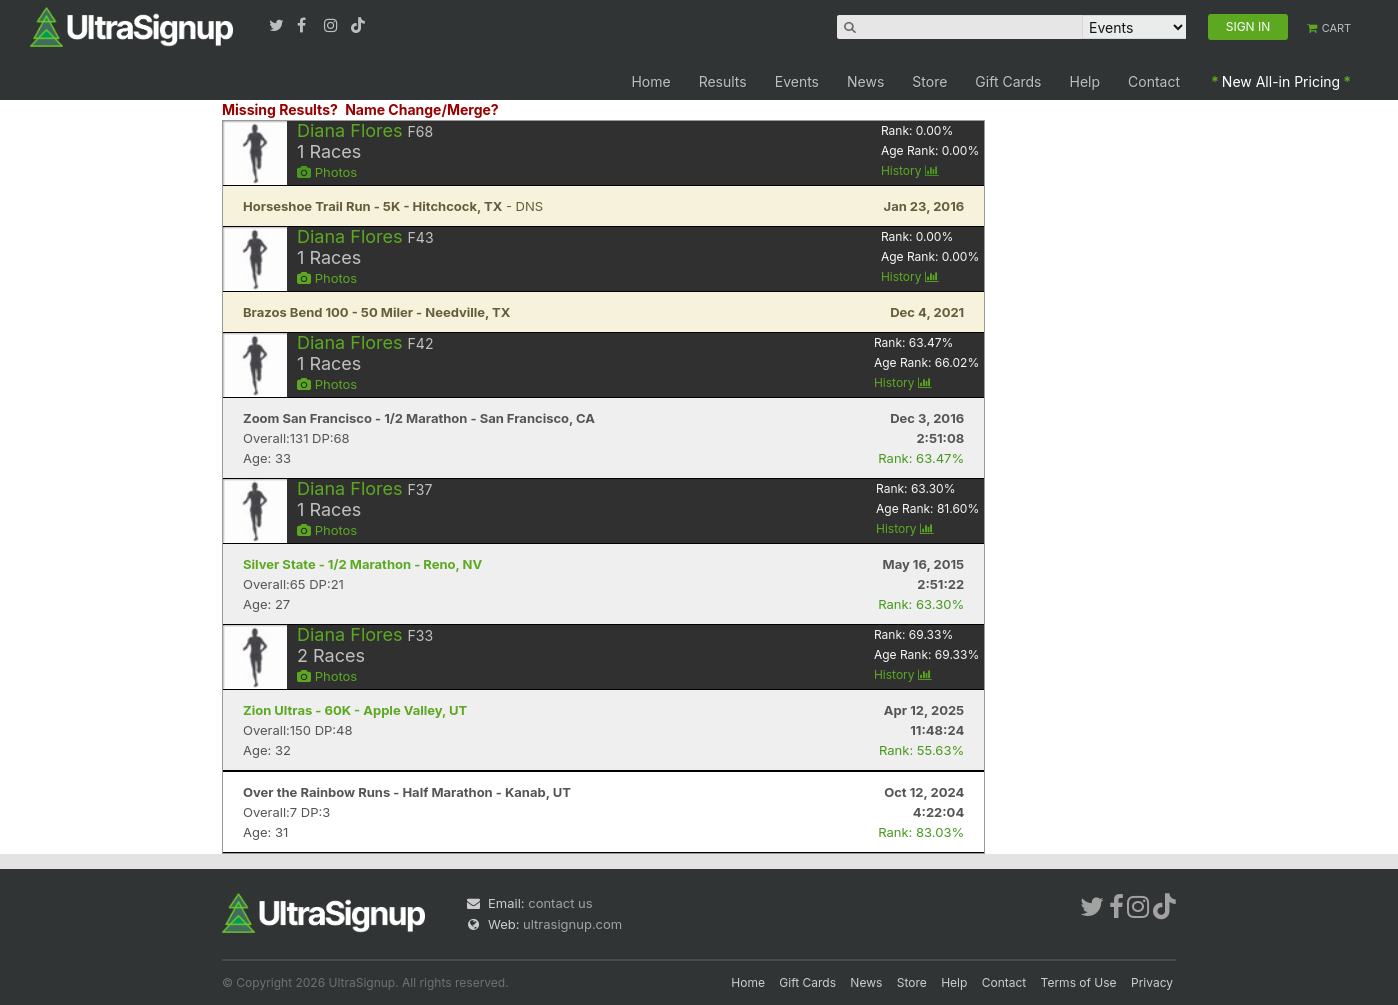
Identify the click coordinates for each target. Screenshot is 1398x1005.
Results (723, 81)
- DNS (393, 206)
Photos (327, 172)
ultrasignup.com (572, 924)
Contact (1154, 81)
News (865, 81)
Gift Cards (1008, 81)
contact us (560, 903)
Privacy (1152, 982)
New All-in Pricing (1281, 81)
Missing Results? (280, 109)
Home (650, 81)
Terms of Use (1079, 982)
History (910, 170)
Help (1085, 81)
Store (929, 81)
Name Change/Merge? (422, 109)
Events (797, 81)
